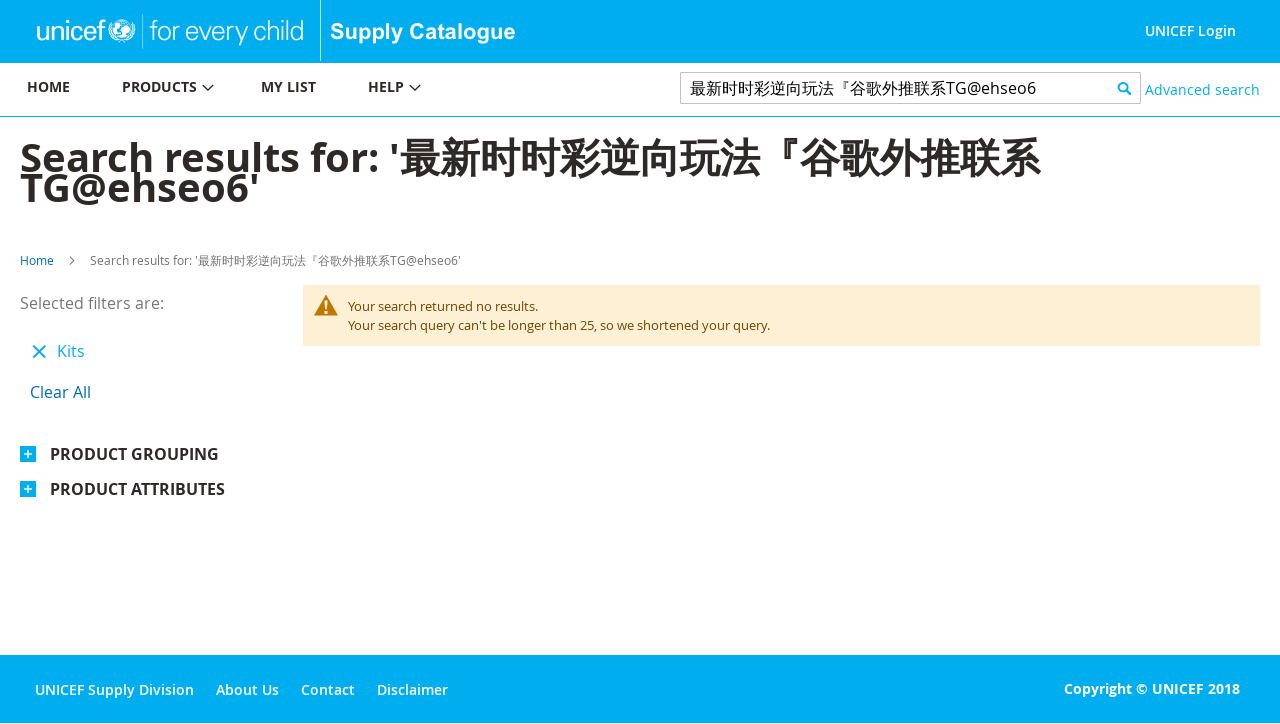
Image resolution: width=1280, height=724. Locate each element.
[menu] (320, 89)
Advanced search (1202, 89)
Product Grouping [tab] (134, 454)
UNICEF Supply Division (114, 689)
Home (37, 260)
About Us (247, 689)
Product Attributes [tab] (137, 489)
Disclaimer (412, 689)
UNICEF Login (1190, 30)
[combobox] (910, 88)
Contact (328, 689)
